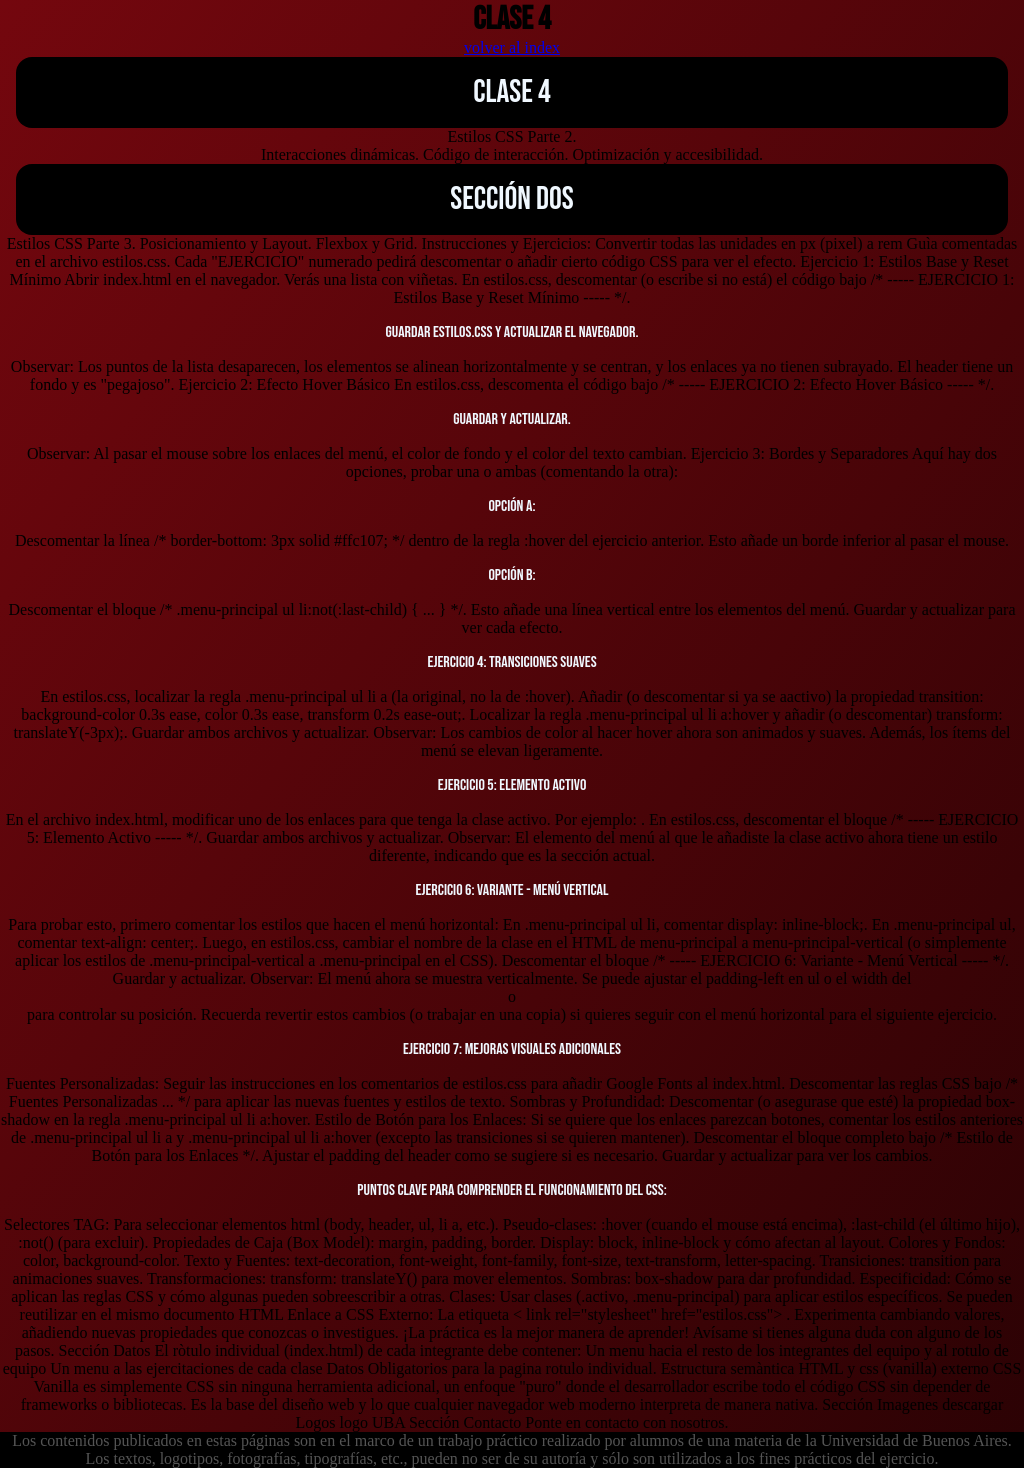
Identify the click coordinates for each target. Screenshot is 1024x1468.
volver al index (512, 47)
